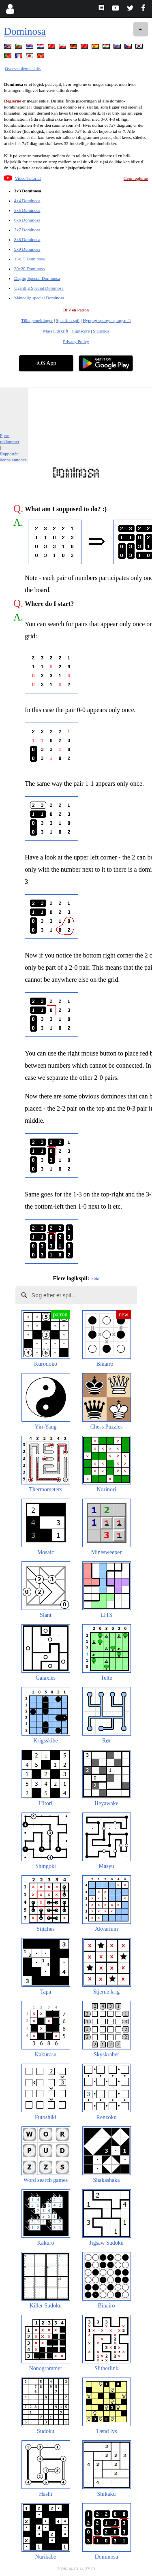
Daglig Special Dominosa (37, 278)
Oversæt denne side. (23, 68)
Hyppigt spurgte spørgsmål (107, 320)
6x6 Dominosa (27, 220)
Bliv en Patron (76, 309)
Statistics (101, 330)
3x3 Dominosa (27, 190)
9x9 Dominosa (27, 249)
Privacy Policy (76, 341)
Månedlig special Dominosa (39, 297)
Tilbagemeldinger (37, 320)
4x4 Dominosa (27, 200)
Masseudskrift (55, 330)
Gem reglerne (136, 178)
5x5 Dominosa (27, 210)
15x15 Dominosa (29, 258)
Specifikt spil (67, 320)
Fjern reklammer (9, 438)
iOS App (46, 363)
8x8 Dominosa (27, 239)
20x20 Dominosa (29, 268)
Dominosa (25, 31)
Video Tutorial (28, 178)
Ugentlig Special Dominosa (39, 288)
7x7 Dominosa (27, 229)
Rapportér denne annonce (13, 456)
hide (95, 1278)
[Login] (10, 9)
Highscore (80, 330)
